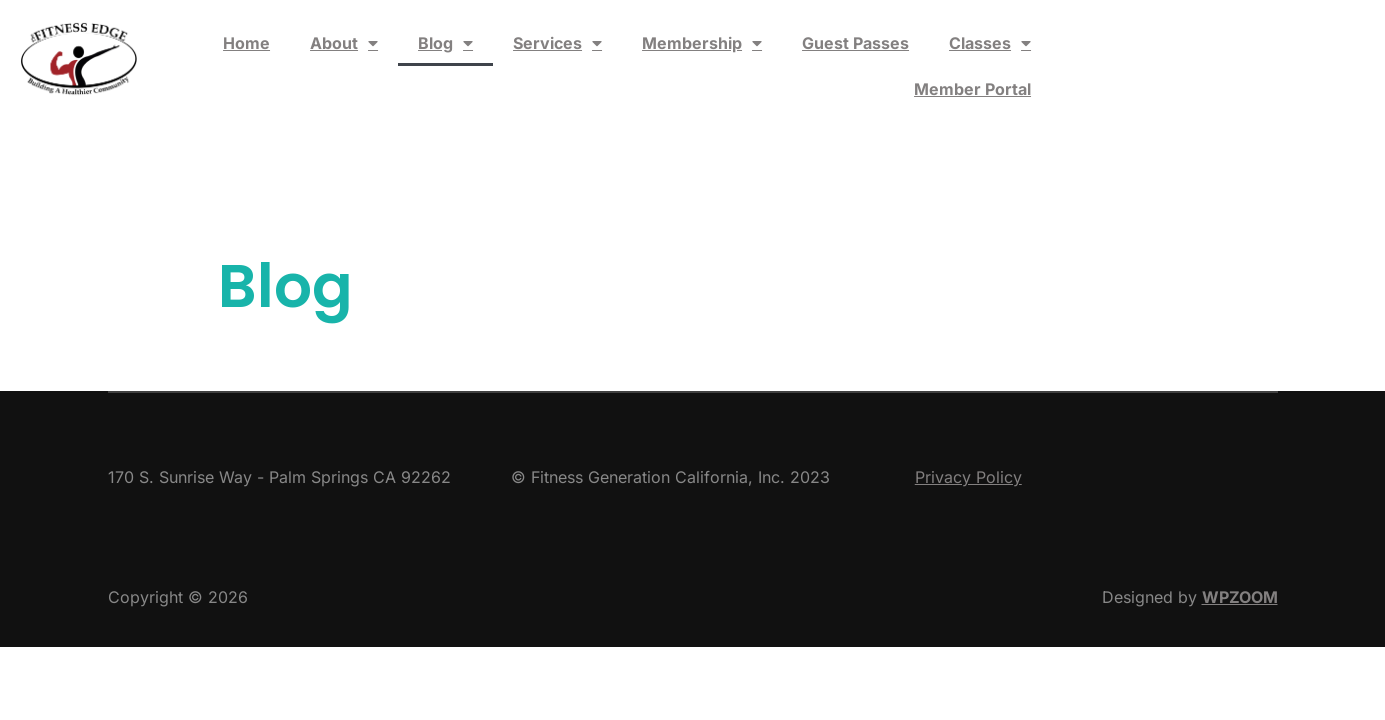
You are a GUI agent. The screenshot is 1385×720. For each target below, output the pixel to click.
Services (557, 43)
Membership (702, 43)
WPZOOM (1240, 597)
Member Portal (972, 89)
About (344, 43)
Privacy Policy (968, 477)
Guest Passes (855, 43)
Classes (990, 43)
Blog (445, 43)
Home (246, 43)
